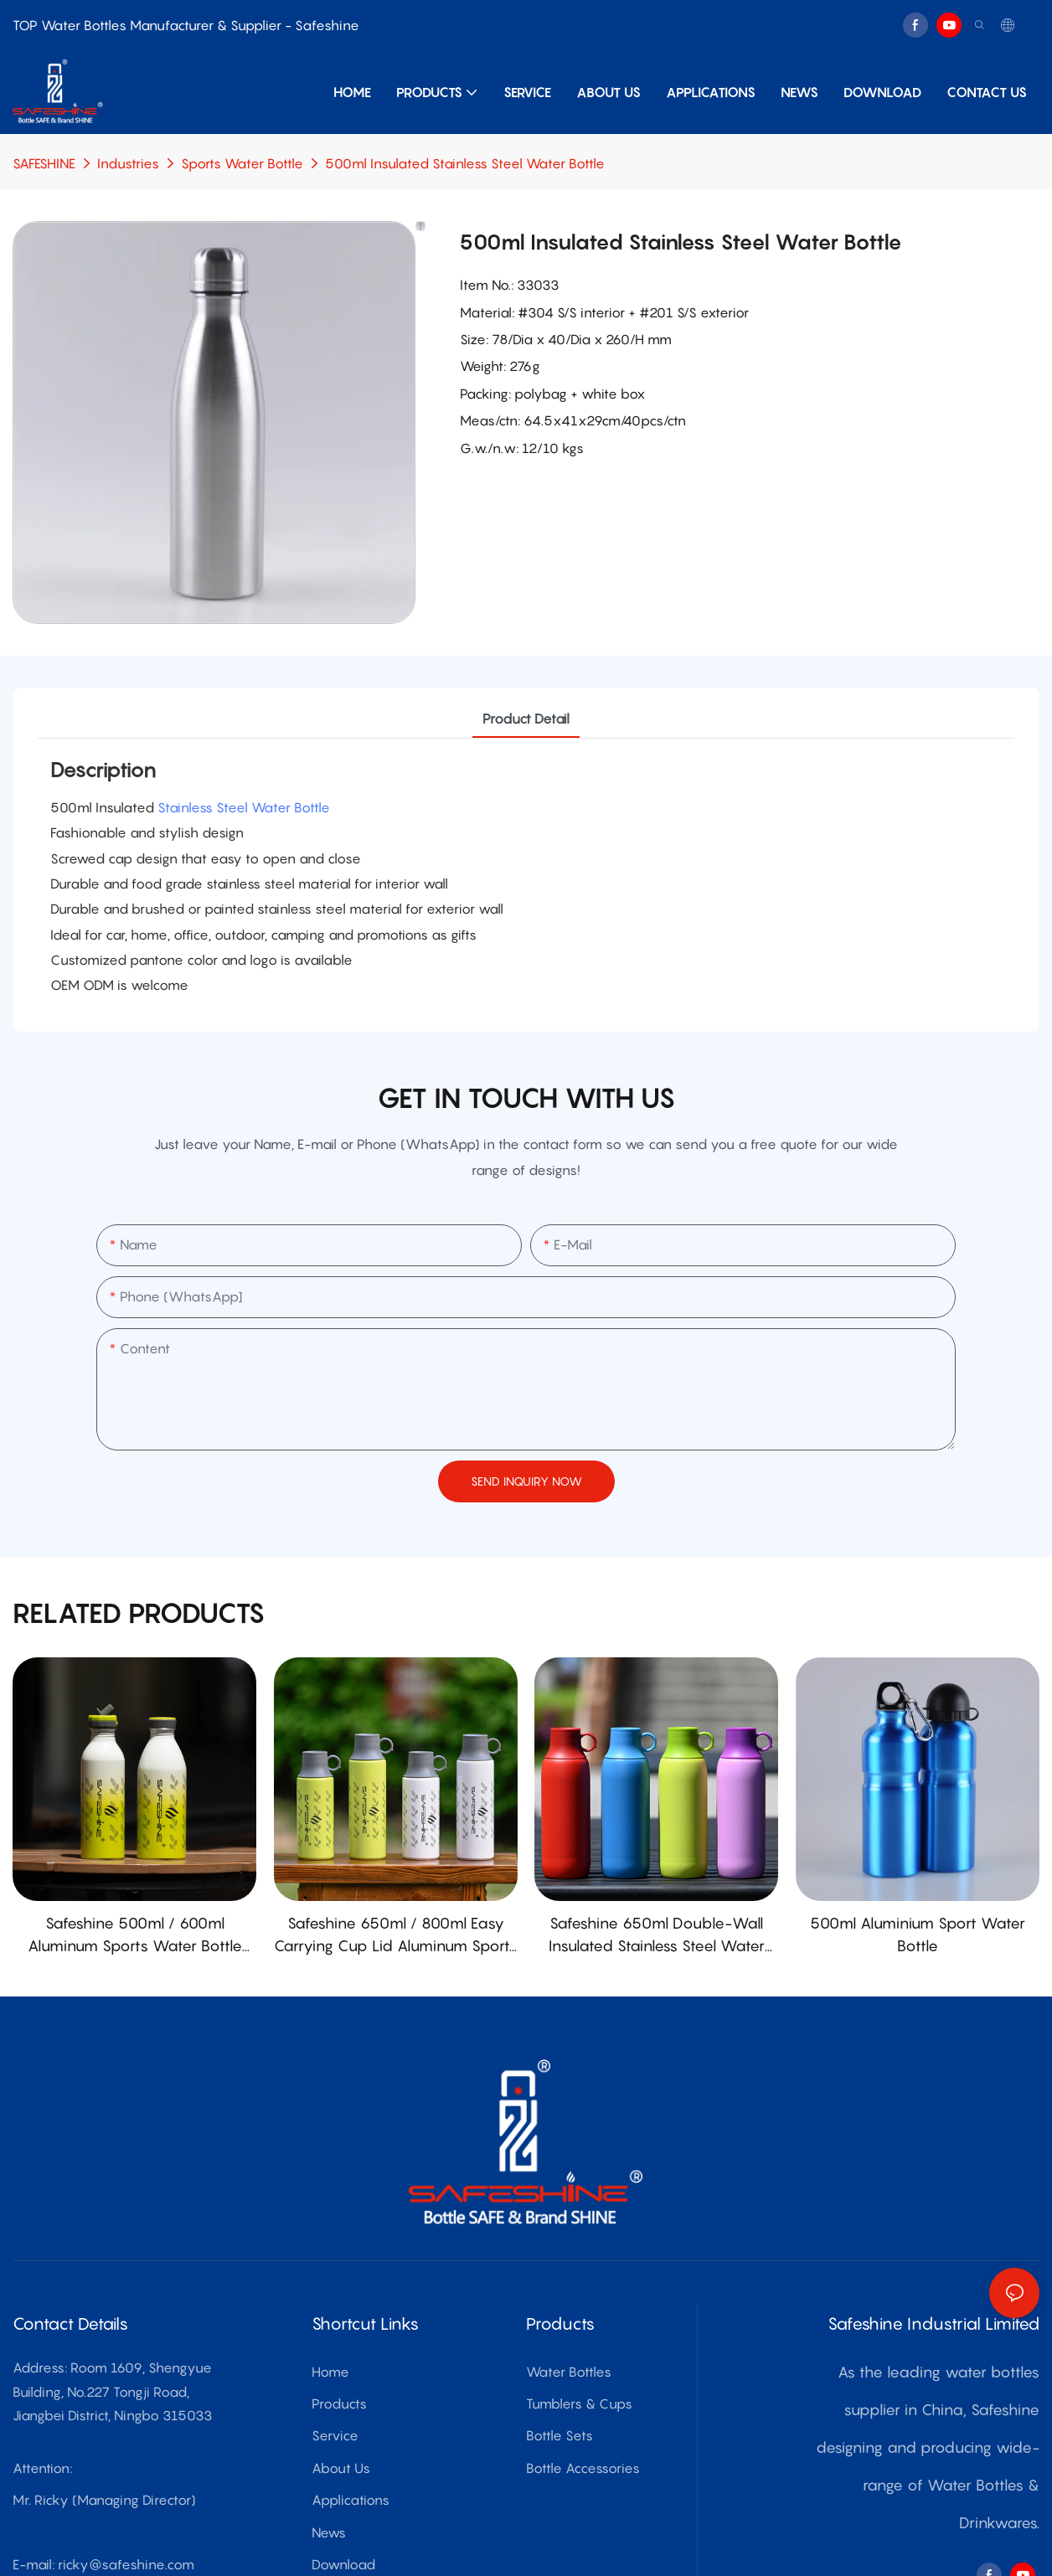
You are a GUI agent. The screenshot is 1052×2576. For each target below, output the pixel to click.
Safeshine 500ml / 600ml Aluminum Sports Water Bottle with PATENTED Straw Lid (135, 1935)
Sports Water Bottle (242, 163)
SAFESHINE (44, 163)
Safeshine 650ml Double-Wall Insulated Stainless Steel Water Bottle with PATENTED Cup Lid (657, 1935)
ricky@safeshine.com (126, 2564)
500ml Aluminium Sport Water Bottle (917, 1934)
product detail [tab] (526, 718)
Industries (128, 163)
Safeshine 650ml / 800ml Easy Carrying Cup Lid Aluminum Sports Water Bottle (396, 1935)
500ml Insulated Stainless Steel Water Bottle (465, 163)
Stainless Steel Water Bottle (243, 807)
